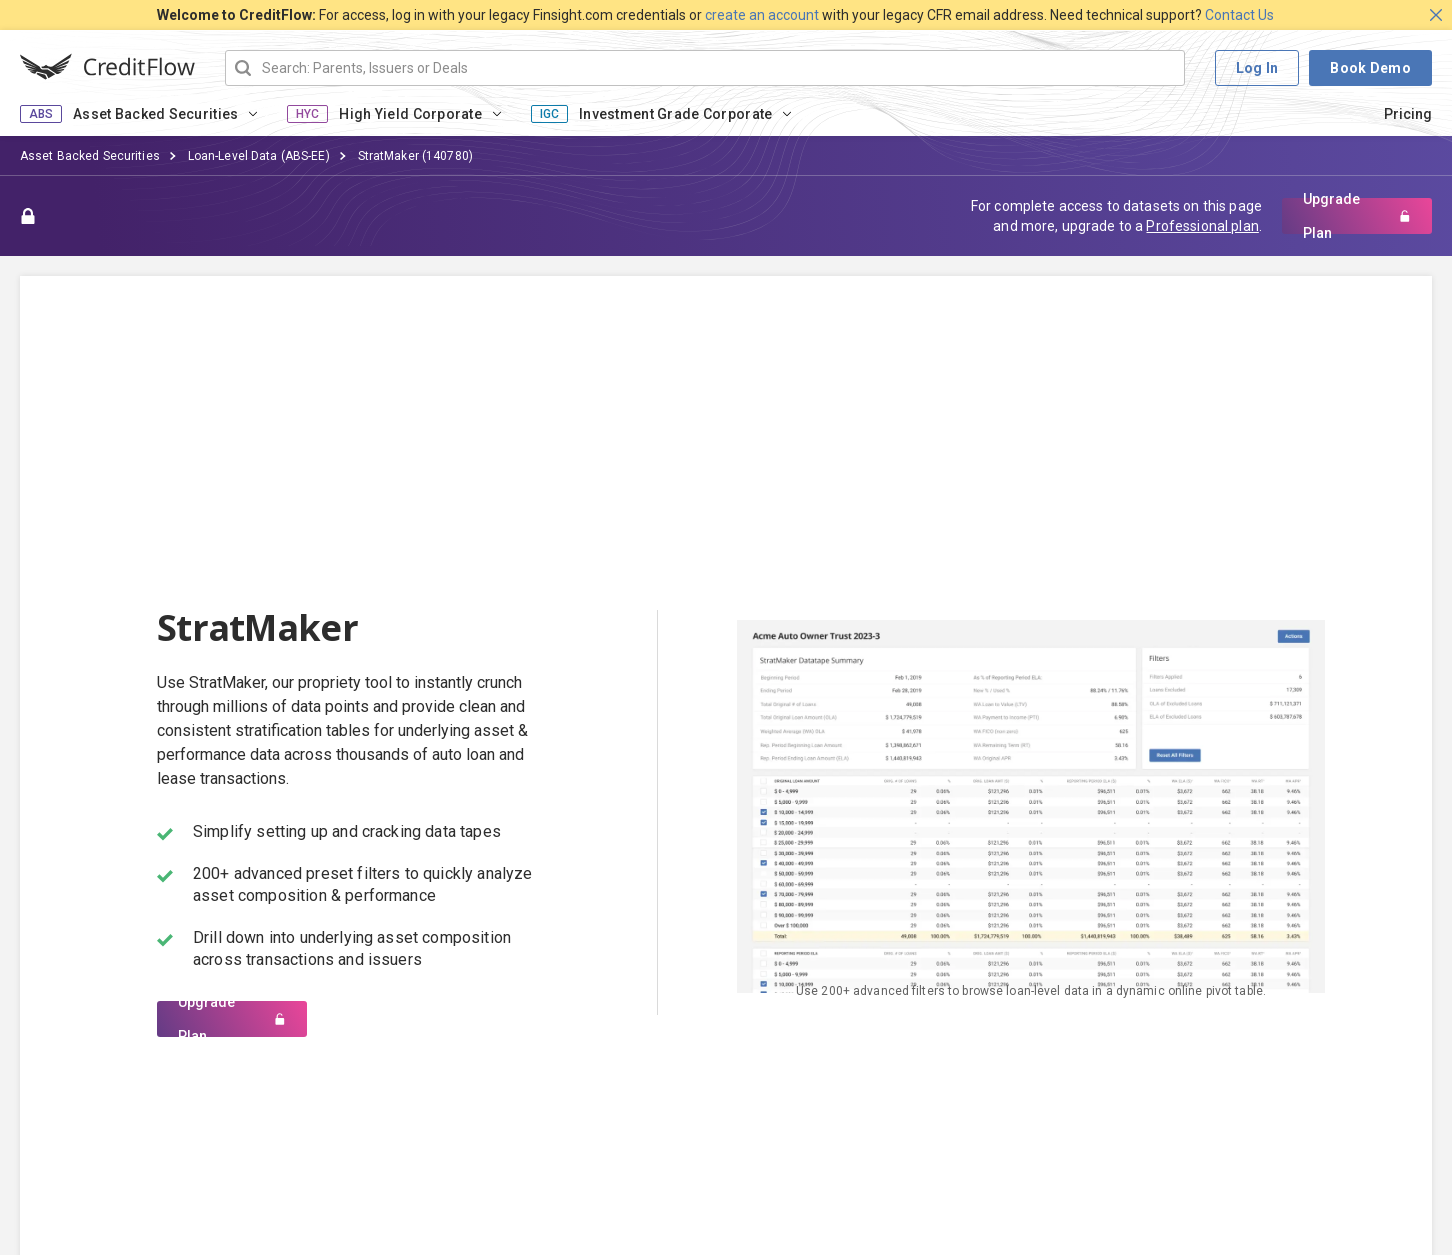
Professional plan (1202, 226)
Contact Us (1239, 15)
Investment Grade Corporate (675, 114)
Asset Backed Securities (155, 114)
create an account (762, 15)
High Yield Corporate (410, 114)
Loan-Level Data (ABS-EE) (259, 156)
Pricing (1408, 114)
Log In (1257, 68)
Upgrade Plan (1357, 216)
